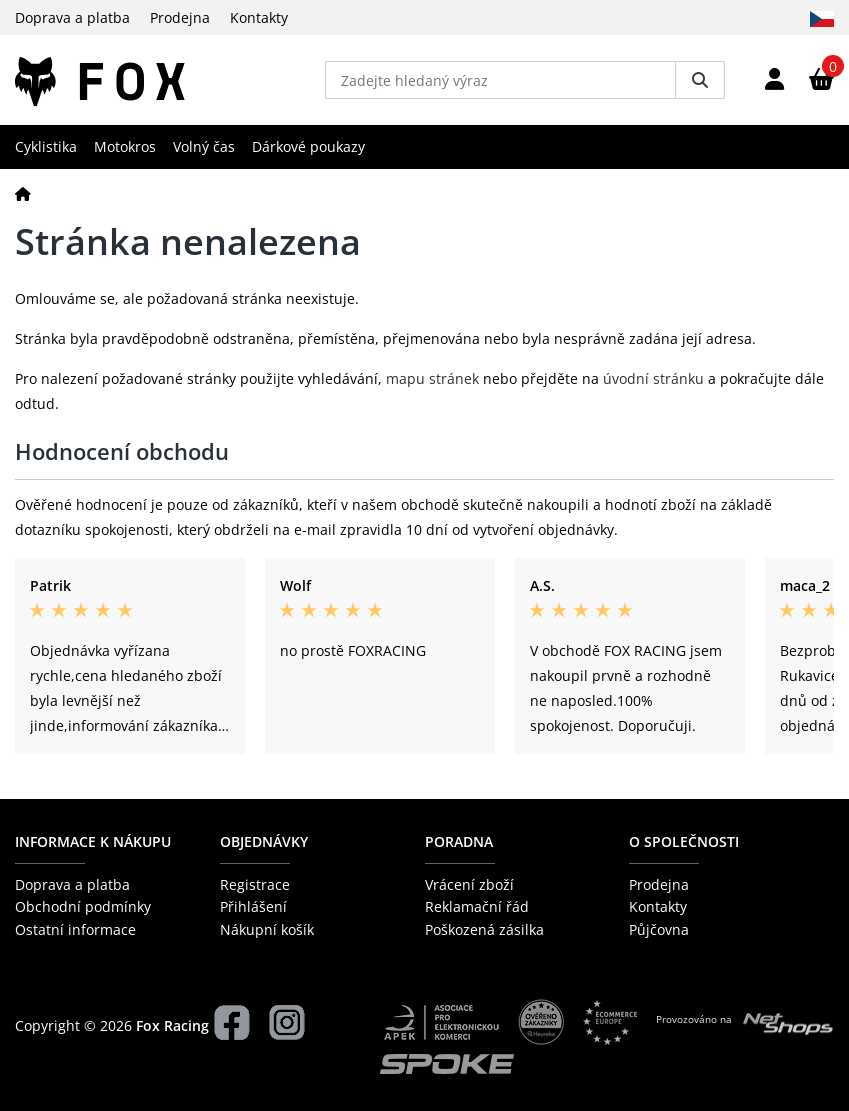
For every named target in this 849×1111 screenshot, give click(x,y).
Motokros (125, 146)
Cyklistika (46, 146)
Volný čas (204, 146)
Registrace (255, 884)
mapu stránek (432, 378)
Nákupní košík (267, 929)
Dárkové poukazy (308, 146)
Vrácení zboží (469, 884)
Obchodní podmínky (83, 906)
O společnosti (684, 841)
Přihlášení (253, 906)
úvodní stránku (653, 378)
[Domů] (23, 193)
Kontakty (259, 17)
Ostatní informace (75, 929)
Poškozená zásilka (484, 929)
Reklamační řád (477, 906)
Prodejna (180, 17)
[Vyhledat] (700, 80)
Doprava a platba (72, 17)
